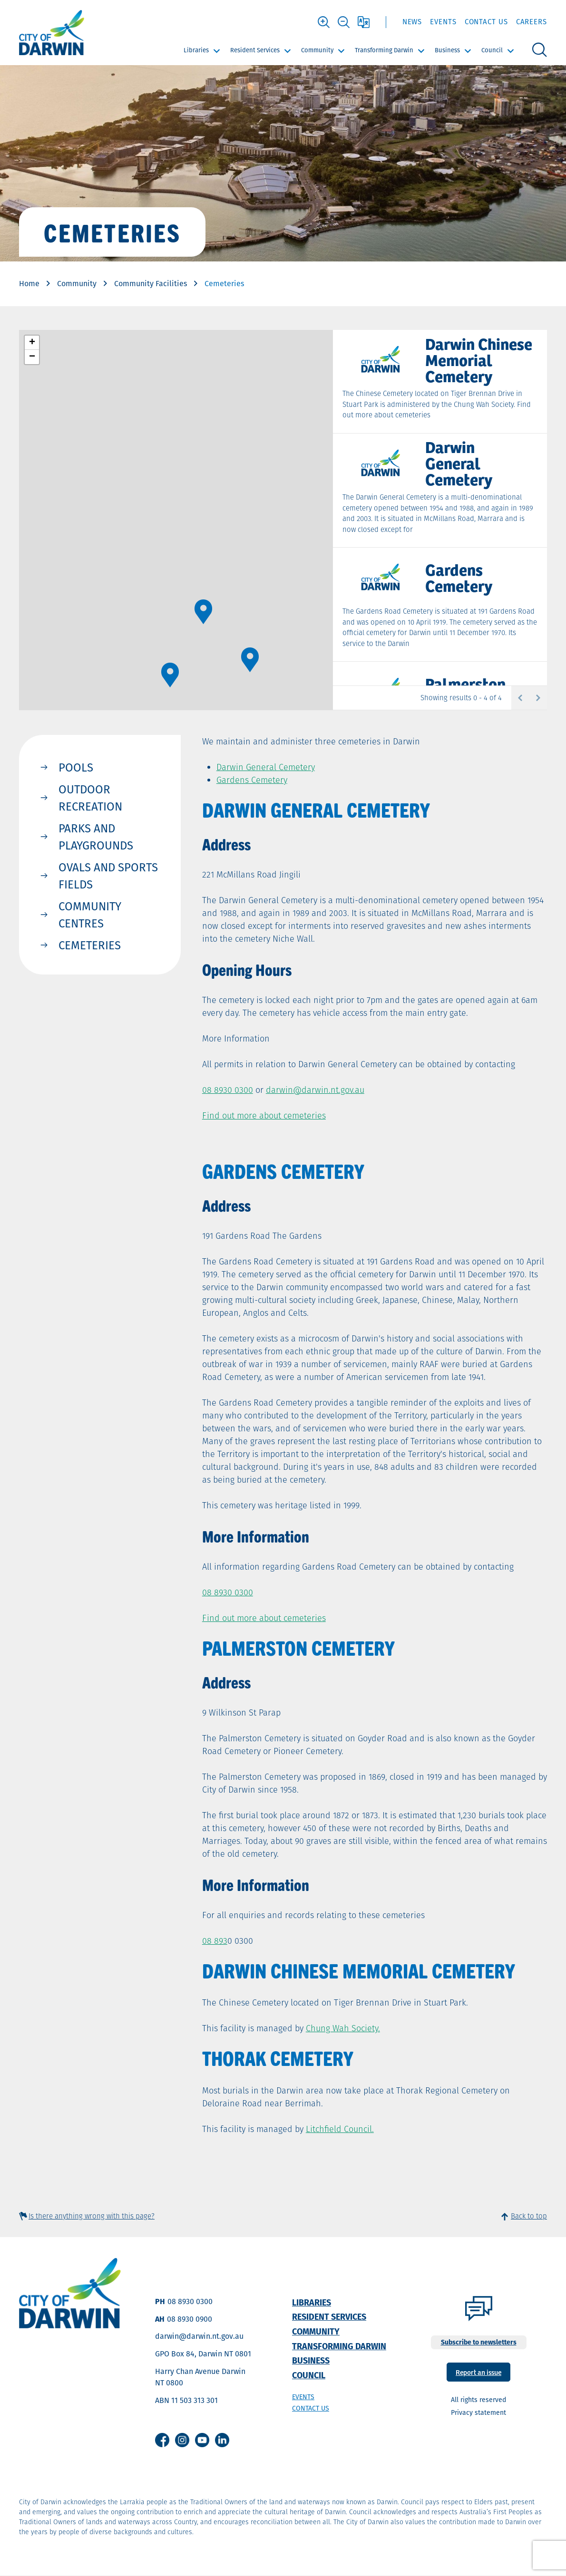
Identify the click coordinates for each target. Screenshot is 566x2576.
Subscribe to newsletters (479, 2342)
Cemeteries (90, 945)
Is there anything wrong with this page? (92, 2216)
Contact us (310, 2408)
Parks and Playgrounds (96, 836)
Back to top (529, 2216)
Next (537, 698)
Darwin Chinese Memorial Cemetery (478, 359)
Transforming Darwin (384, 50)
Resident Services (255, 50)
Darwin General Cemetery (459, 462)
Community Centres (90, 914)
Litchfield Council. (340, 2129)
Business (447, 50)
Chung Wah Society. (343, 2028)
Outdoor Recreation (90, 797)
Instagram (182, 2440)
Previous (520, 698)
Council (492, 50)
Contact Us (486, 22)
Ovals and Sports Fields (108, 875)
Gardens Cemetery (459, 577)
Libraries (196, 50)
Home (29, 283)
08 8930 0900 (189, 2319)
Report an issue (478, 2372)
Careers (531, 22)
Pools (76, 767)
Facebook (162, 2440)
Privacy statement (478, 2412)
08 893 (214, 1941)
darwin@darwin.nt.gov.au (199, 2336)
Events (443, 22)
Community (317, 50)
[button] (170, 675)
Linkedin (222, 2440)
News (412, 22)
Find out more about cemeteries (264, 1115)
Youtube (202, 2440)
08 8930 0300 (227, 1090)
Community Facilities (150, 283)
